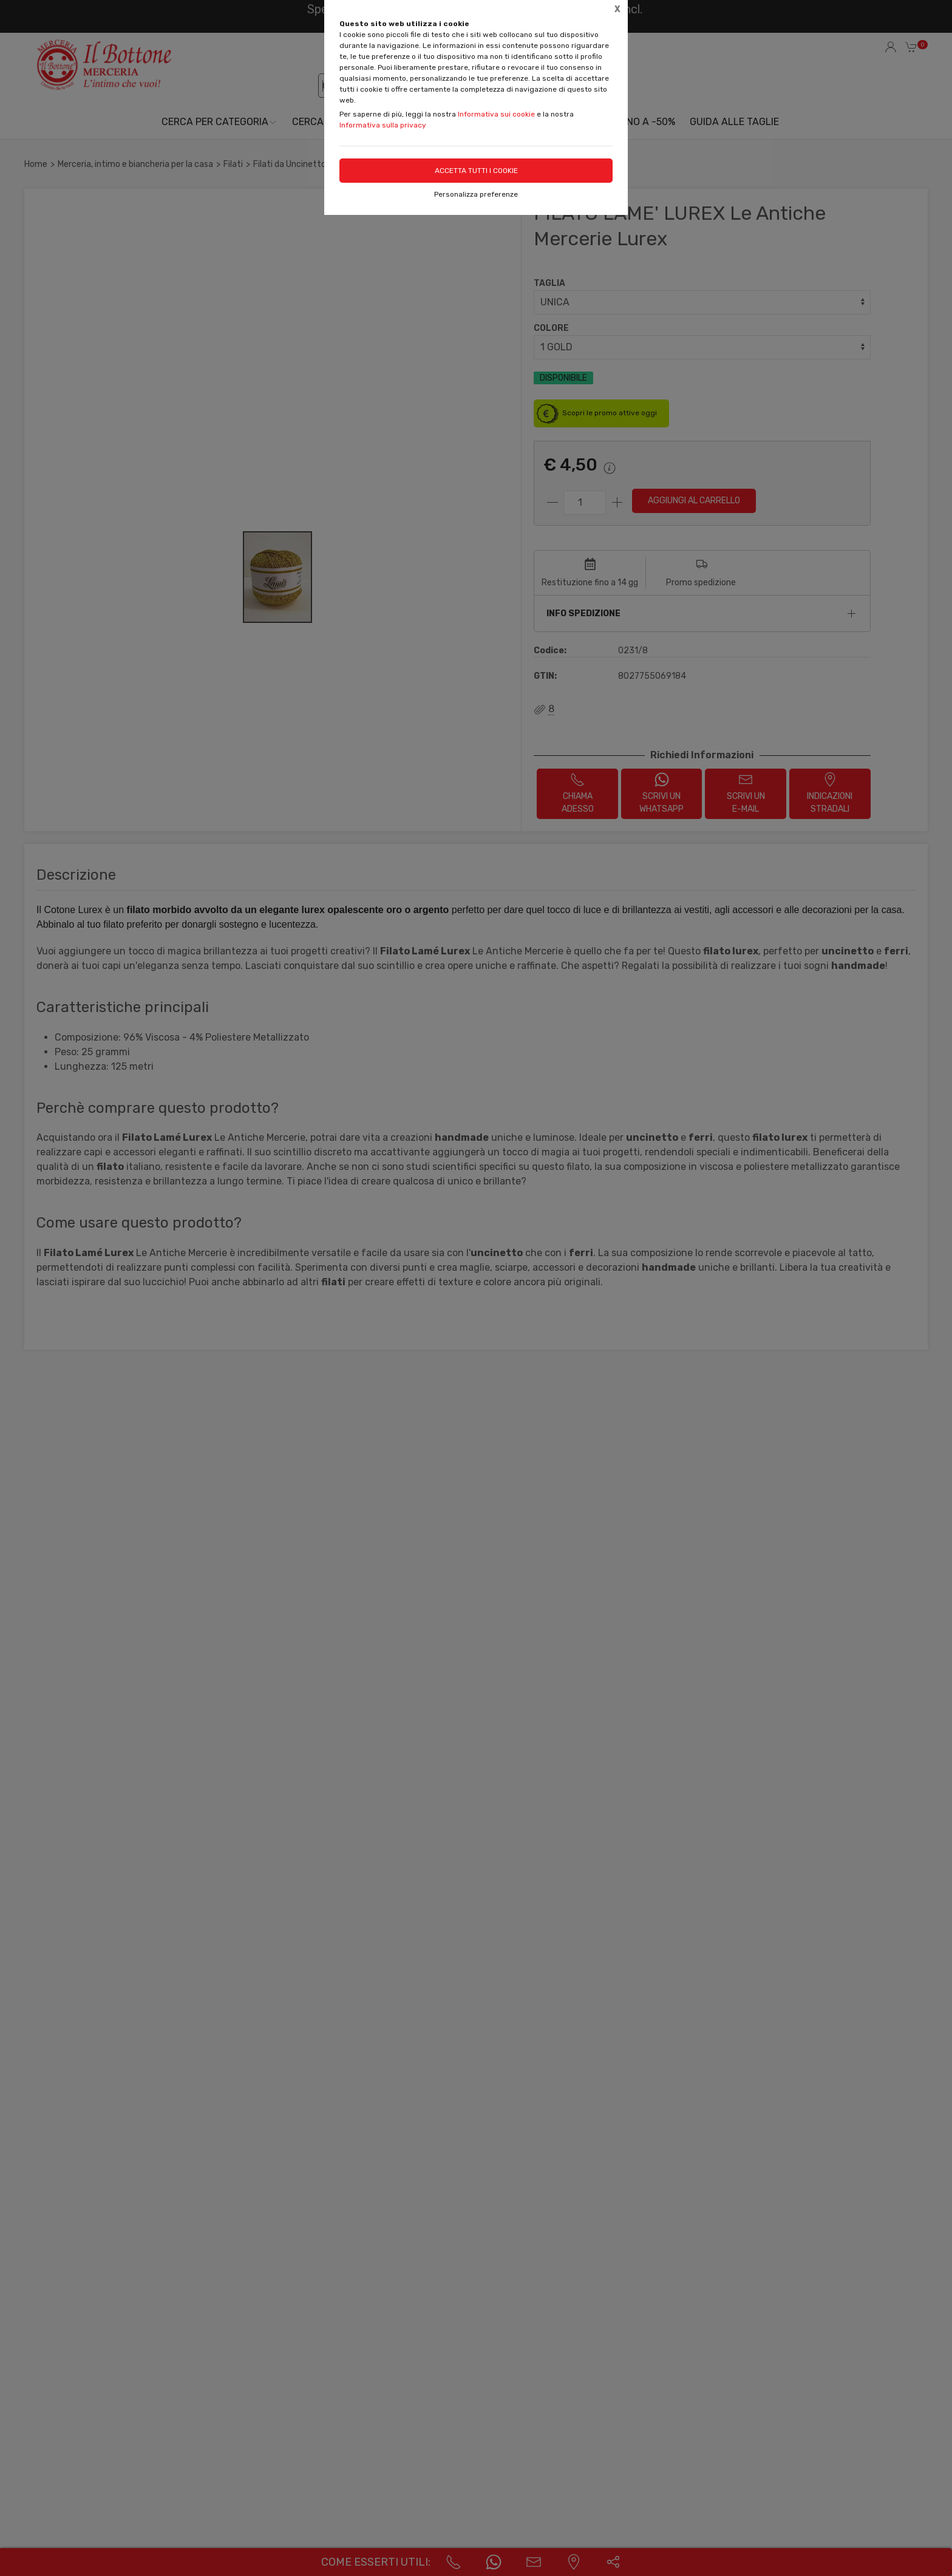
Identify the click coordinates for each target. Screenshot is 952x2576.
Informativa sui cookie (496, 114)
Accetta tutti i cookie (476, 170)
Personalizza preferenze (476, 194)
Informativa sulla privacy (382, 125)
